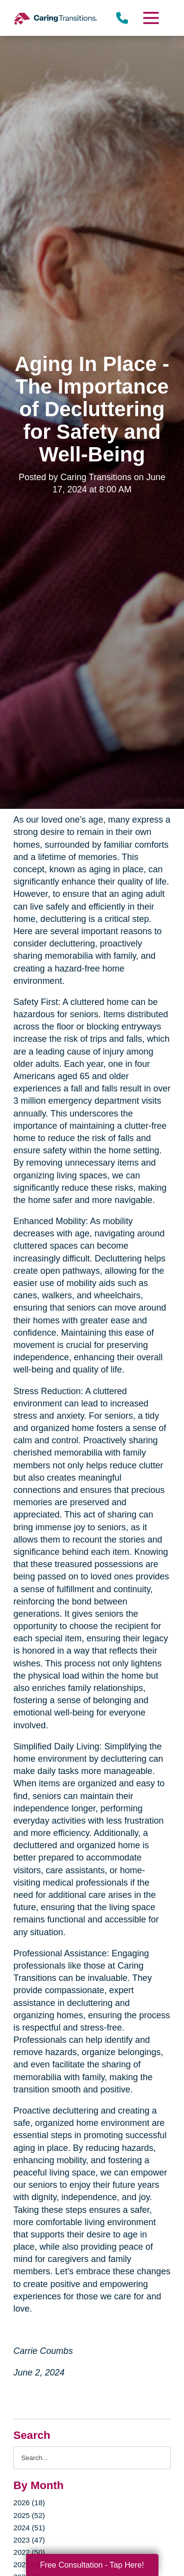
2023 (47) (29, 2540)
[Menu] (150, 17)
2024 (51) (29, 2527)
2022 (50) (29, 2552)
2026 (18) (29, 2502)
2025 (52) (29, 2515)
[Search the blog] (91, 2457)
